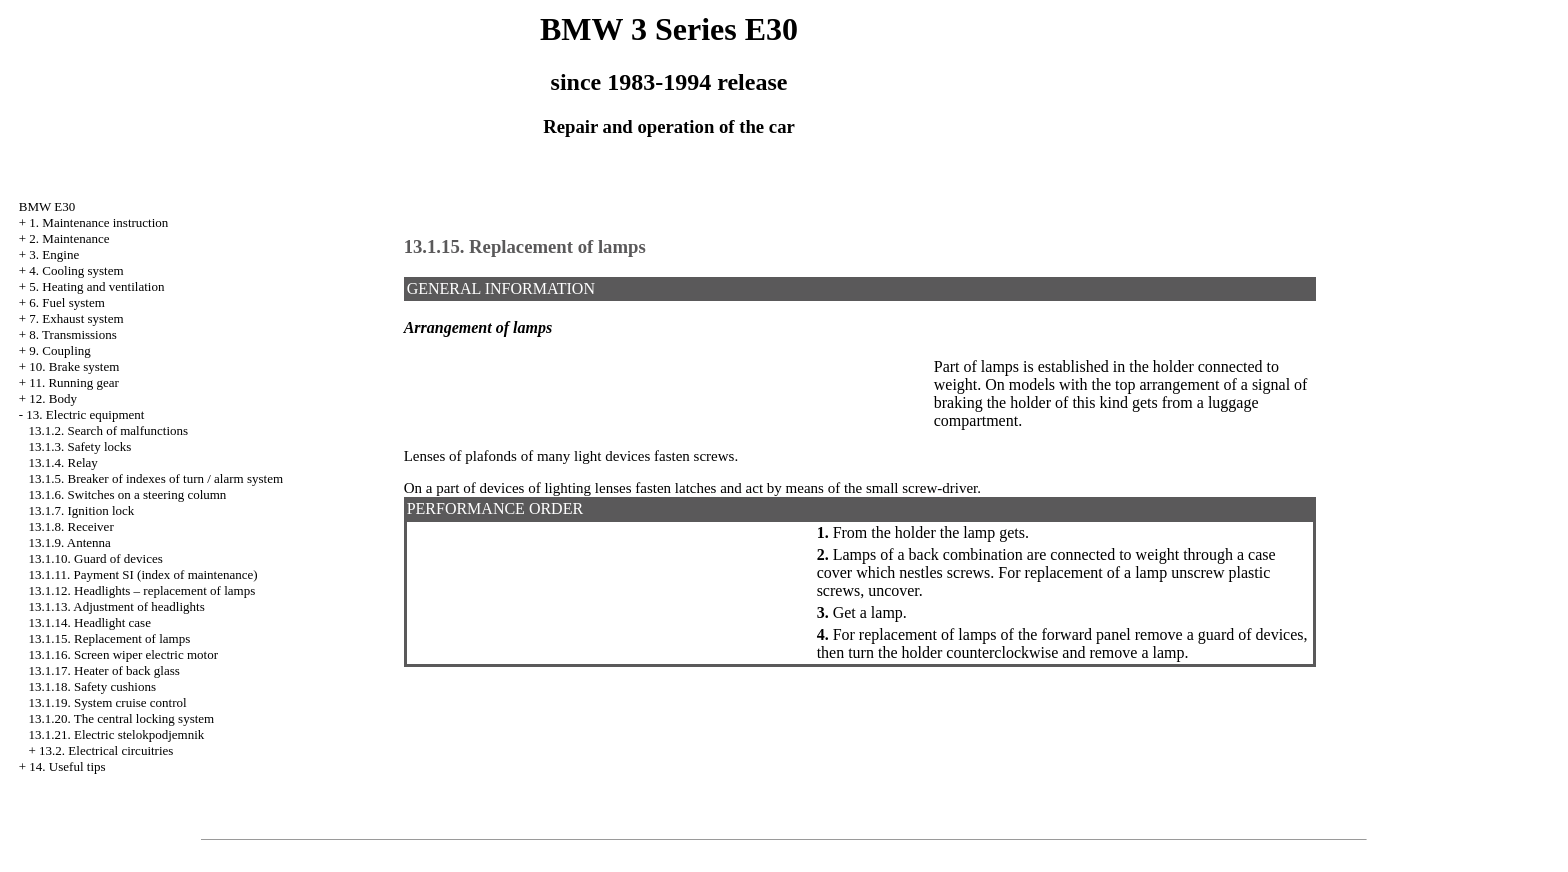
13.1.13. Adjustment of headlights (117, 606)
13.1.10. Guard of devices (96, 558)
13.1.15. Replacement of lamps (110, 638)
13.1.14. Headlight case (90, 622)
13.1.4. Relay (63, 462)
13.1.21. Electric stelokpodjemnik (117, 734)
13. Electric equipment (85, 414)
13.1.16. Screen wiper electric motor (124, 654)
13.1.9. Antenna (70, 542)
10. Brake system (74, 366)
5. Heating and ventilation (96, 286)
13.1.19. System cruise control (108, 702)
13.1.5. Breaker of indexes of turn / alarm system (156, 478)
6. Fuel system (66, 302)
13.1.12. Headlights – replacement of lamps (142, 590)
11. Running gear (73, 382)
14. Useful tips (67, 766)
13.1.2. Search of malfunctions (109, 430)
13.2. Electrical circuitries (106, 750)
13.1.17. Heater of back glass (104, 670)
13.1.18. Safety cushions (92, 686)
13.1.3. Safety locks (80, 446)
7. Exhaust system (76, 318)
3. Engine (54, 254)
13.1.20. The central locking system (122, 718)
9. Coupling (59, 350)
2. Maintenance (69, 238)
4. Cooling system (76, 270)
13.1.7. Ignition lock (82, 510)
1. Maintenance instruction (98, 222)
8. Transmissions (72, 334)
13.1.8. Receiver (71, 526)
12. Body (53, 398)
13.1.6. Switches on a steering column (128, 494)
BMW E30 (47, 206)
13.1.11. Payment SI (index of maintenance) (143, 574)
